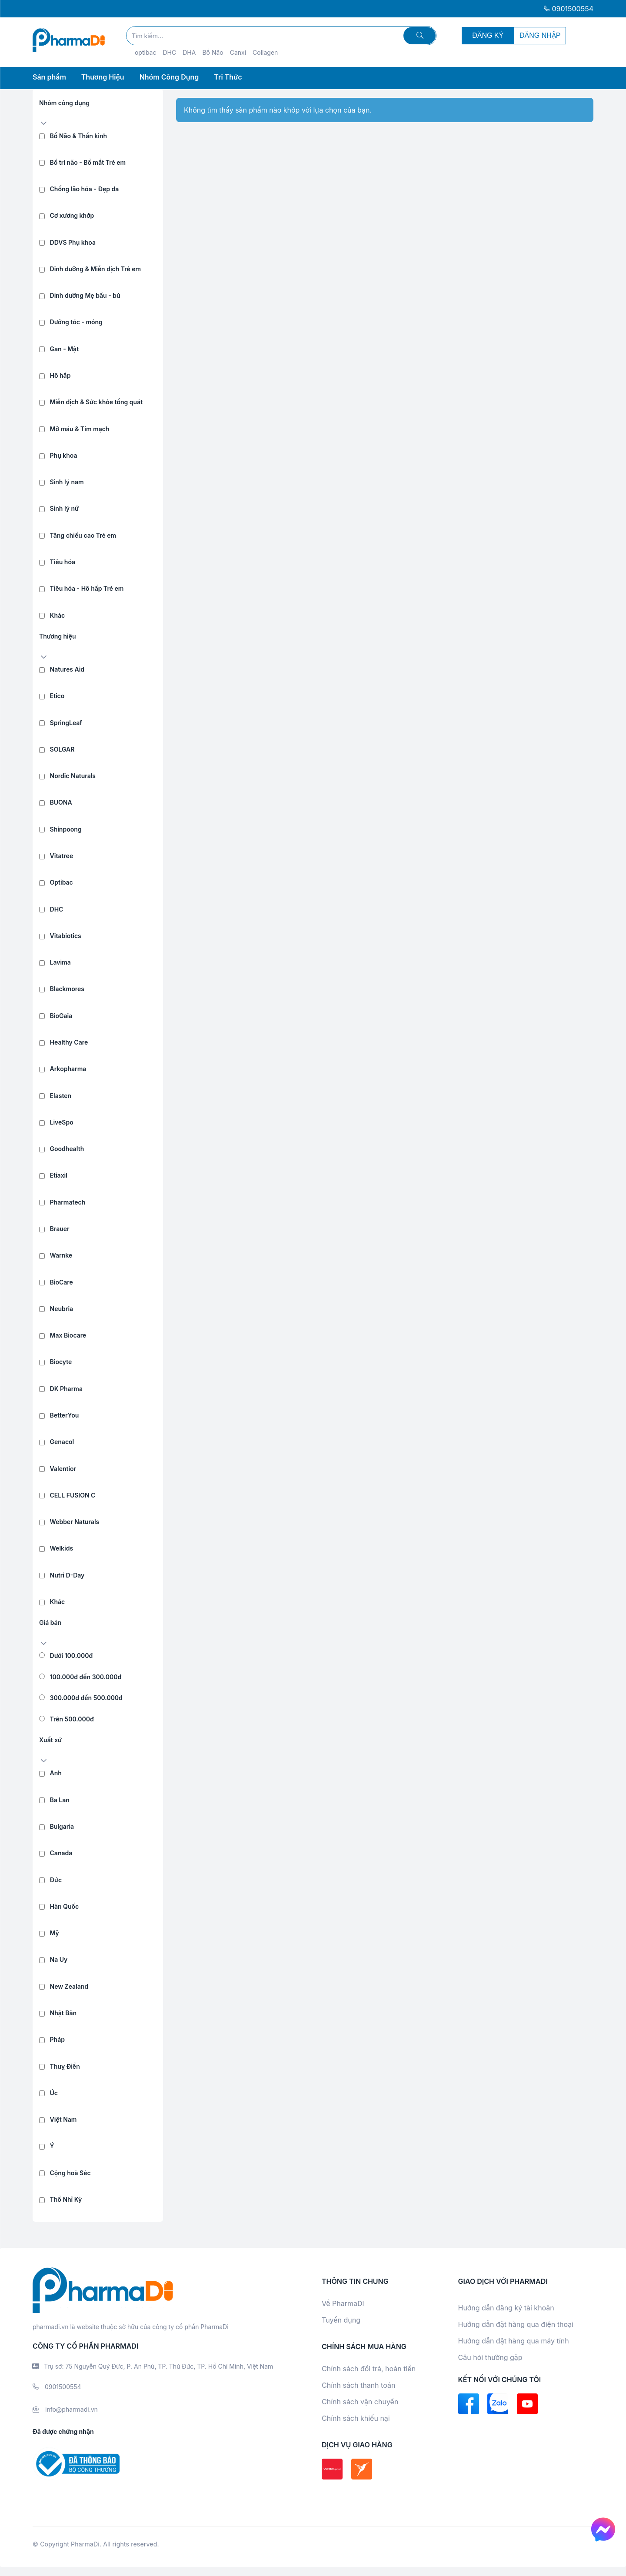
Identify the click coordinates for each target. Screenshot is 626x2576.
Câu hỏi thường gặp (490, 2357)
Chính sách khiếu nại (356, 2418)
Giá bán (50, 1622)
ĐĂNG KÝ (487, 35)
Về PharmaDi (343, 2303)
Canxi (238, 52)
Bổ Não (212, 52)
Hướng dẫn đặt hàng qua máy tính (513, 2340)
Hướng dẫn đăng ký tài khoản (506, 2307)
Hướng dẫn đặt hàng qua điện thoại (516, 2324)
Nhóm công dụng (64, 103)
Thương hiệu (57, 636)
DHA (189, 52)
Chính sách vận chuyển (360, 2401)
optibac (145, 52)
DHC (169, 52)
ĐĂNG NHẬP (539, 35)
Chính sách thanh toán (358, 2385)
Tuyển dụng (341, 2320)
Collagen (265, 52)
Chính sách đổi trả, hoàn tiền (369, 2368)
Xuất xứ (50, 1740)
